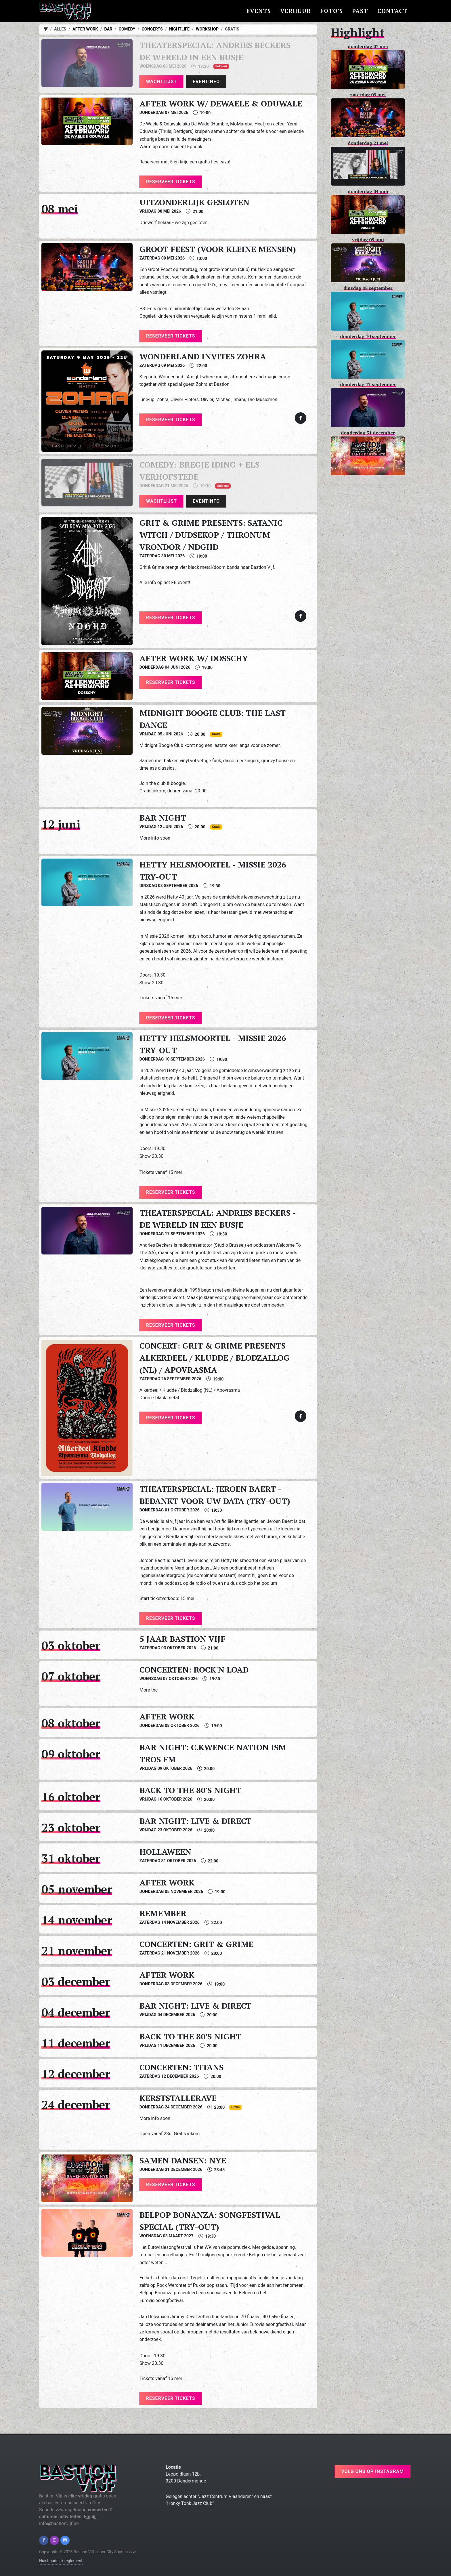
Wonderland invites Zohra (202, 356)
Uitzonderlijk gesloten (194, 202)
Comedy (127, 29)
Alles (60, 29)
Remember (162, 1913)
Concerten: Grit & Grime (196, 1944)
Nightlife (179, 29)
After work (85, 29)
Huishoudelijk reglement (61, 2560)
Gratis (232, 29)
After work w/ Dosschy (193, 658)
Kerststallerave (178, 2098)
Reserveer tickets (170, 181)
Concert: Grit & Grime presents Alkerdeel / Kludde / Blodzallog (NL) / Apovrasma (214, 1357)
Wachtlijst (161, 81)
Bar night (162, 817)
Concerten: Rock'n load (194, 1669)
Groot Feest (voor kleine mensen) (217, 249)
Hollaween (165, 1851)
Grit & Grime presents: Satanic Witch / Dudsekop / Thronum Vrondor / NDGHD (210, 534)
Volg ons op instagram (372, 2471)
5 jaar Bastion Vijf (182, 1638)
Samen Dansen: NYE (182, 2160)
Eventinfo (206, 81)
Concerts (152, 29)
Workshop (207, 29)
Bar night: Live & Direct (195, 1821)
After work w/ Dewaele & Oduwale (220, 103)
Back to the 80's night (190, 1790)
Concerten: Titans (181, 2067)
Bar (108, 29)
